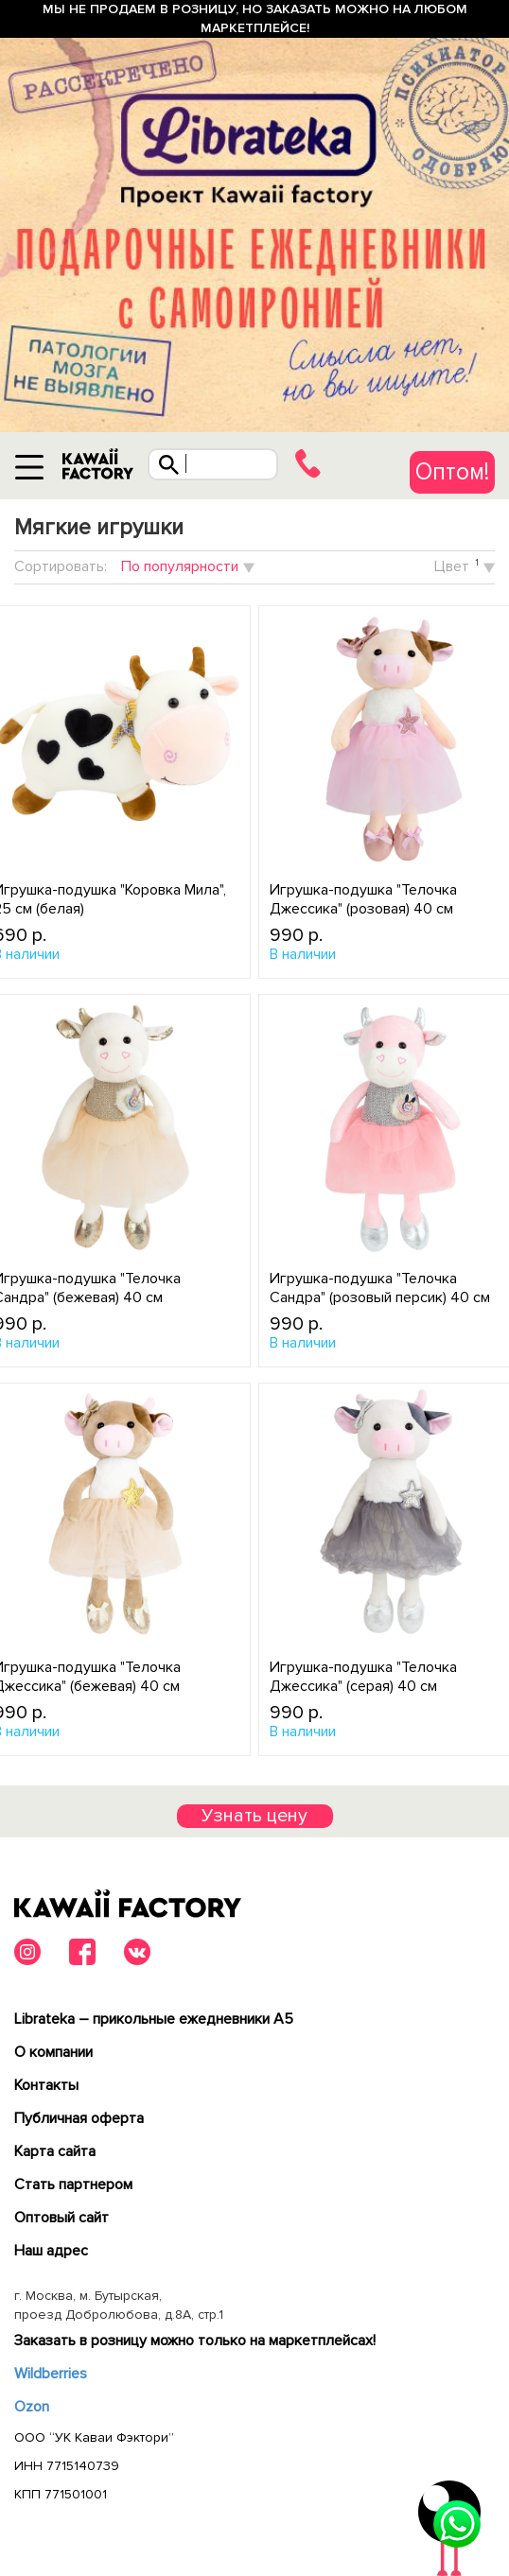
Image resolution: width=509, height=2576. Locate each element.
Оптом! (452, 472)
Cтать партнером (73, 2184)
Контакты (46, 2085)
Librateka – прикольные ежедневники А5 (153, 2019)
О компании (53, 2052)
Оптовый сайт (61, 2217)
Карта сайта (55, 2151)
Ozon (31, 2406)
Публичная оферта (79, 2118)
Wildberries (50, 2373)
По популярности (179, 566)
